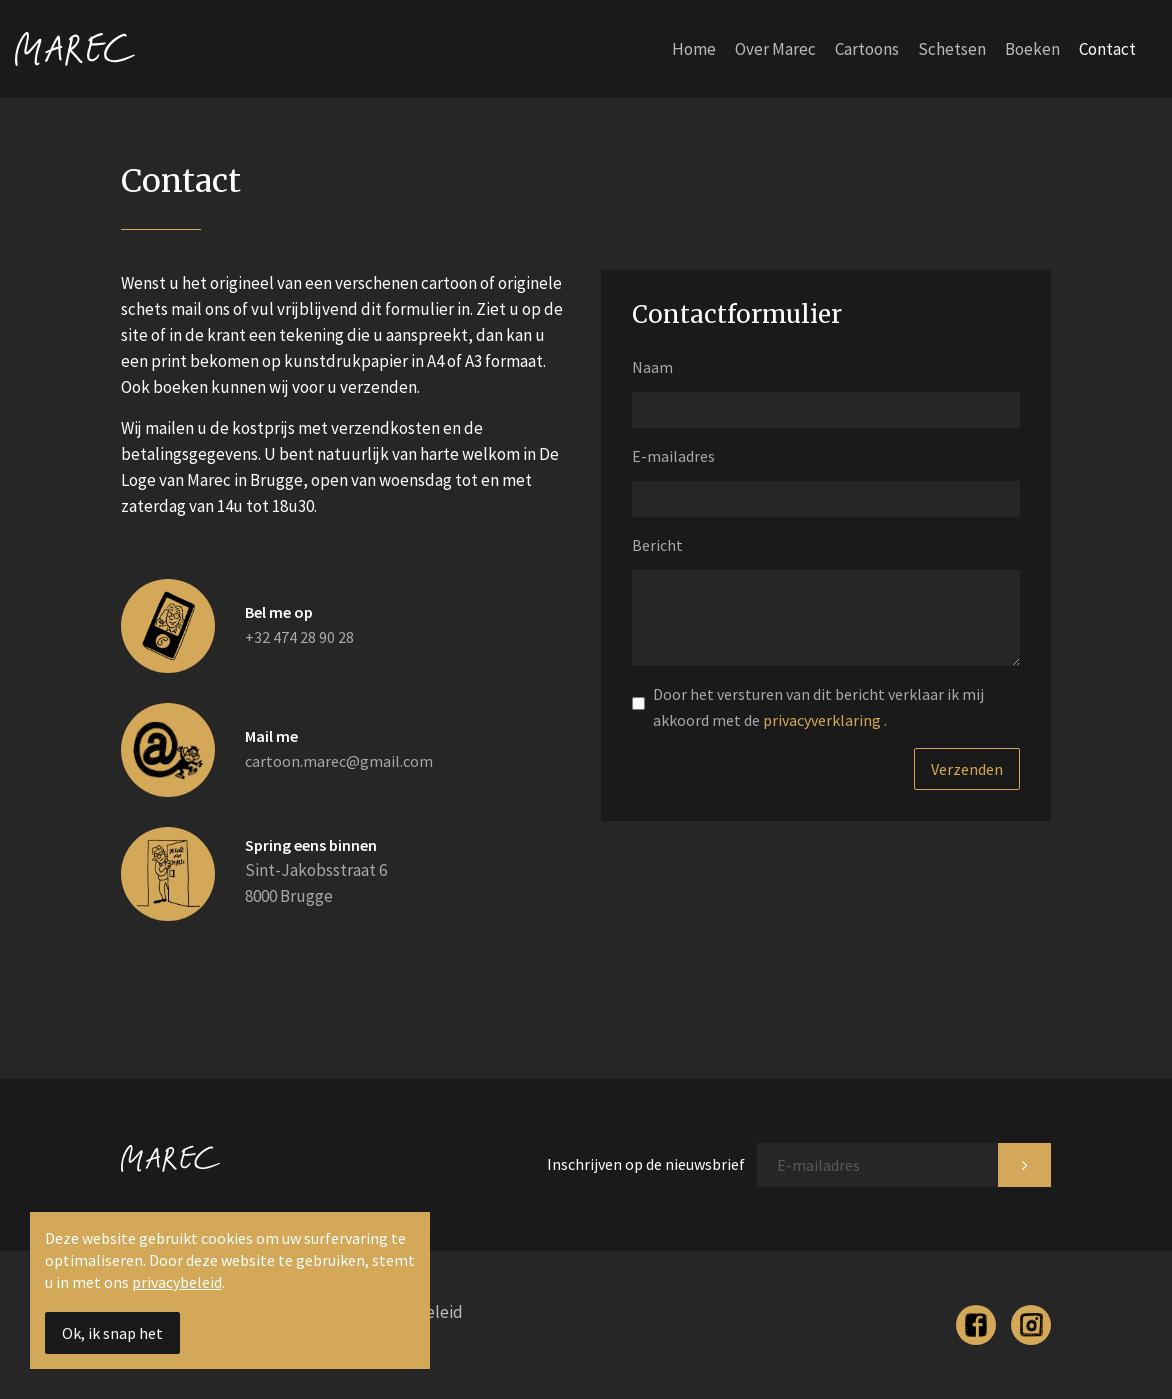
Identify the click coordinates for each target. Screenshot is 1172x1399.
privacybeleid (177, 1282)
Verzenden (967, 769)
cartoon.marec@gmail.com (339, 761)
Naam (652, 367)
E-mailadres (673, 456)
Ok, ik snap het (112, 1333)
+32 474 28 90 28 (299, 637)
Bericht (657, 545)
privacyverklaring (823, 720)
